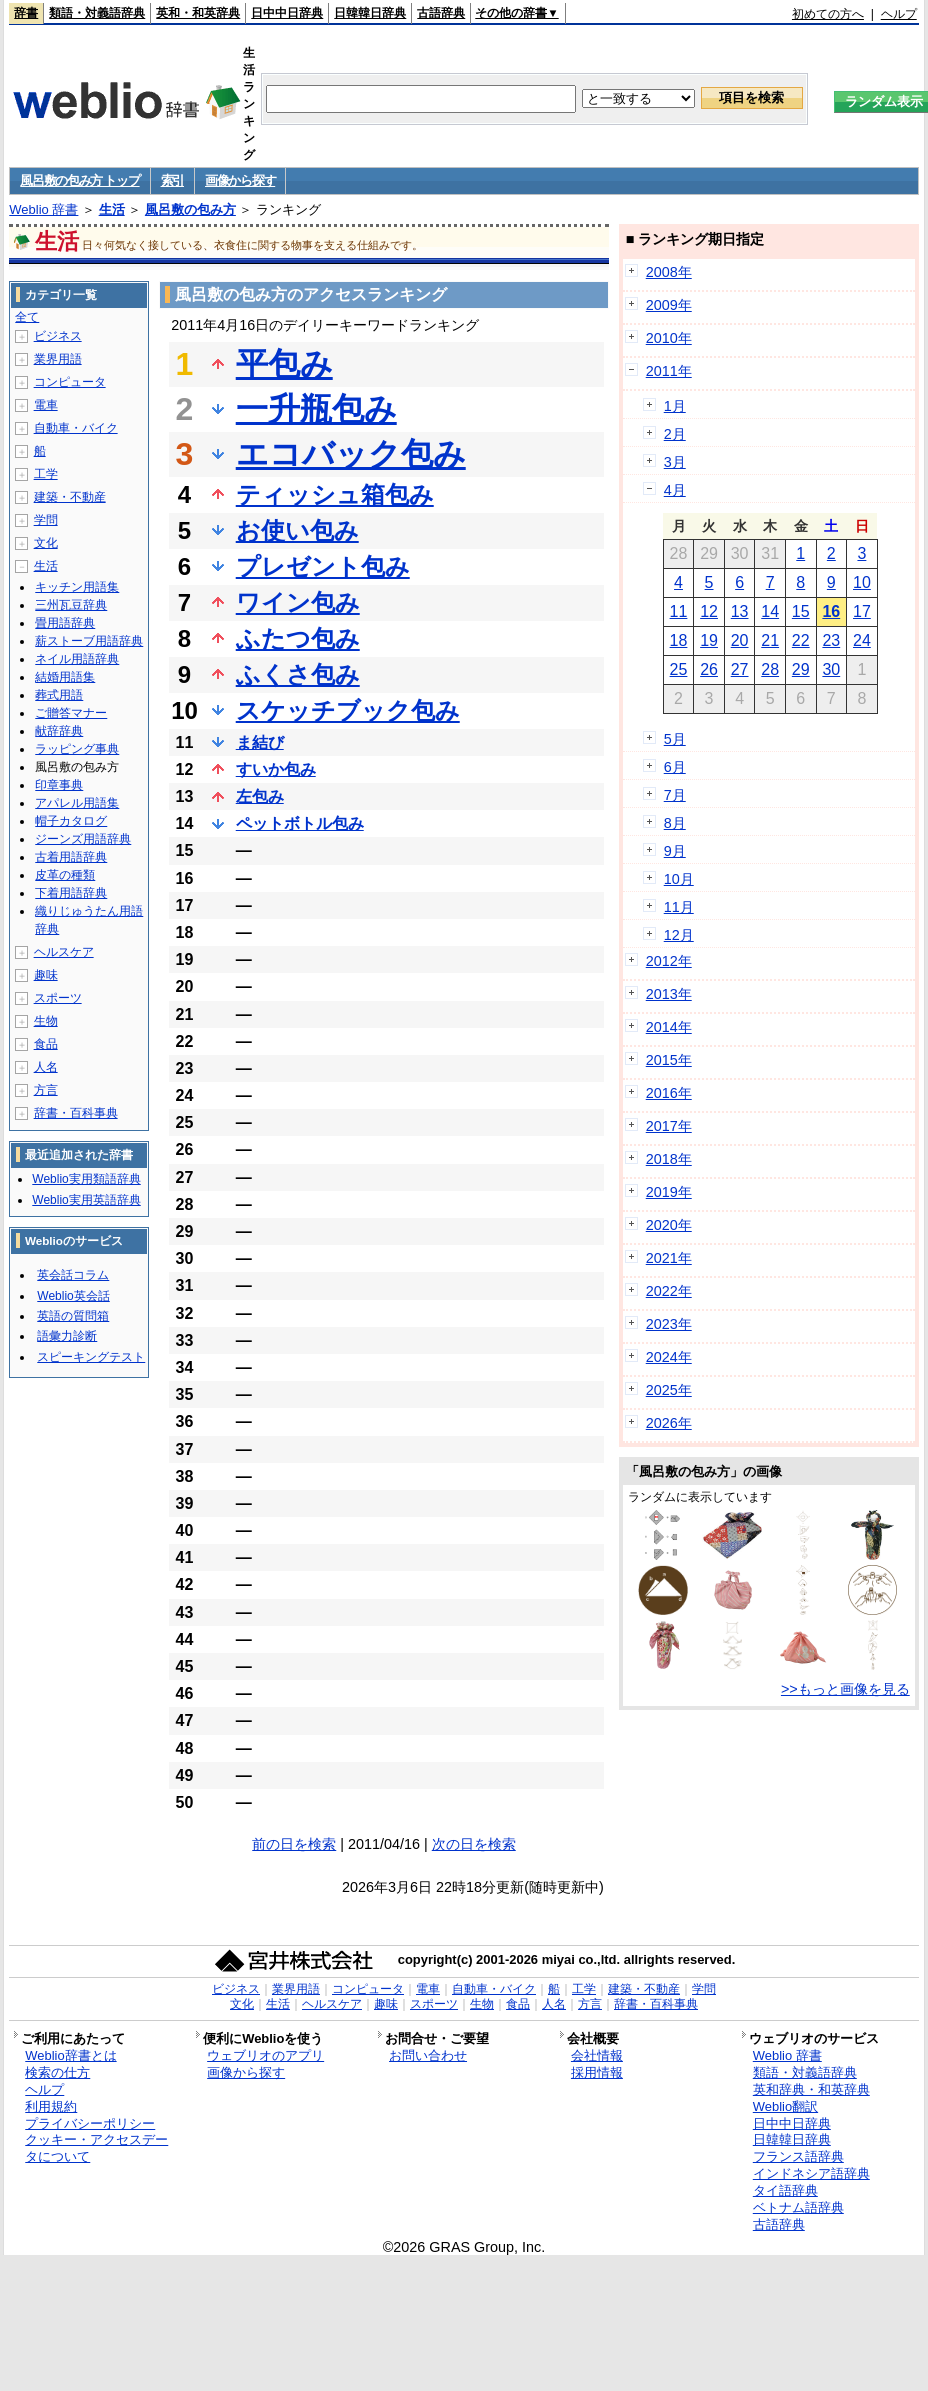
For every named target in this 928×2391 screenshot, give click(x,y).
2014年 (669, 1027)
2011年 (669, 371)
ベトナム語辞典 (798, 2207)
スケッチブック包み (348, 710)
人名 (46, 1067)
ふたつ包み (298, 638)
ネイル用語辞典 (77, 659)
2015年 (669, 1060)
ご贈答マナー (71, 713)
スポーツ (58, 998)
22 (801, 640)
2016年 (669, 1093)
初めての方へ (828, 14)
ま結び (260, 742)
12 (709, 611)
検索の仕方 (57, 2072)
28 (770, 669)
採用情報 (597, 2072)
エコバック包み (351, 454)
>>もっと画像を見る (845, 1689)
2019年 (669, 1192)
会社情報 (597, 2055)
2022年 (669, 1291)
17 (862, 611)
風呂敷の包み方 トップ (79, 180)
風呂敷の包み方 (190, 209)
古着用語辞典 (71, 857)
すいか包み (276, 769)
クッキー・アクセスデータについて (96, 2148)
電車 (46, 405)
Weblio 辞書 (43, 209)
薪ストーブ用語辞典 (89, 641)
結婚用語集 (65, 677)
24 (862, 640)
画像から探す (240, 180)
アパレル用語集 (77, 803)
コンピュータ (70, 382)
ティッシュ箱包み (335, 494)
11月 (679, 907)
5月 (675, 739)
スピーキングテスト (91, 1357)
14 (770, 611)
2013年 (669, 994)
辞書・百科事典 (76, 1113)
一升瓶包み (316, 409)
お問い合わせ (428, 2055)
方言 (46, 1090)
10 (862, 582)
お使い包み (297, 530)
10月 (679, 879)
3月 (675, 462)
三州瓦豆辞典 (71, 605)
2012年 (669, 961)
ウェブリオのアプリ (265, 2055)
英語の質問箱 (73, 1316)
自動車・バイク (76, 428)
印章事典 (59, 785)
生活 (112, 209)
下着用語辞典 (71, 893)
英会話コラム (73, 1275)
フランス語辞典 (798, 2156)
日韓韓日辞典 (370, 13)
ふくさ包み (298, 674)
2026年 (669, 1423)
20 (740, 640)
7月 (675, 795)
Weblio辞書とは (70, 2055)
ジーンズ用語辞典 (83, 839)
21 (770, 640)
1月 (675, 406)
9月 (675, 851)
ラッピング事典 (77, 749)
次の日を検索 (474, 1844)
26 (709, 669)
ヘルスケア (64, 952)
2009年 (669, 305)
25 (679, 669)
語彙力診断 (67, 1336)
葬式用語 (59, 695)
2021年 (669, 1258)
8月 (675, 823)
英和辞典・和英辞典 (811, 2089)
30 (831, 669)
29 (801, 669)
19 (709, 640)
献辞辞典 (59, 731)
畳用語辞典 (65, 623)
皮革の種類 (65, 875)
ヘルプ (899, 14)
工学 (46, 474)
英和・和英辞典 (198, 13)
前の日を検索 (294, 1844)
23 (831, 640)
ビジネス (58, 336)
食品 (46, 1044)
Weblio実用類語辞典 (86, 1179)
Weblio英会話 (73, 1296)
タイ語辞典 (785, 2190)
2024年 (669, 1357)
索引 (172, 180)
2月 (675, 434)
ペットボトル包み (300, 823)
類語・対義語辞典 (97, 13)
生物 (46, 1021)
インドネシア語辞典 (811, 2173)
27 (740, 669)
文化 (46, 543)
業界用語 (58, 359)
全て (27, 317)
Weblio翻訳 (785, 2106)
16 (831, 611)
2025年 (669, 1390)
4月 (675, 490)
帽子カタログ (71, 821)
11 (679, 611)
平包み (284, 364)
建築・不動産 (70, 497)
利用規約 (51, 2106)
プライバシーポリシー (90, 2123)
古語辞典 (441, 13)
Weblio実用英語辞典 (86, 1200)
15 (801, 611)
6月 (675, 767)
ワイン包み (298, 602)
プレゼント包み (323, 566)
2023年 (669, 1324)
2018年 (669, 1159)
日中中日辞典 (287, 13)
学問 (46, 520)
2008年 (669, 272)
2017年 (669, 1126)
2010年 (669, 338)
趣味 (46, 975)
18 (679, 640)
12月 (679, 935)
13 (740, 611)
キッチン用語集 (77, 587)
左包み (260, 796)
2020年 (669, 1225)
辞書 (26, 13)
